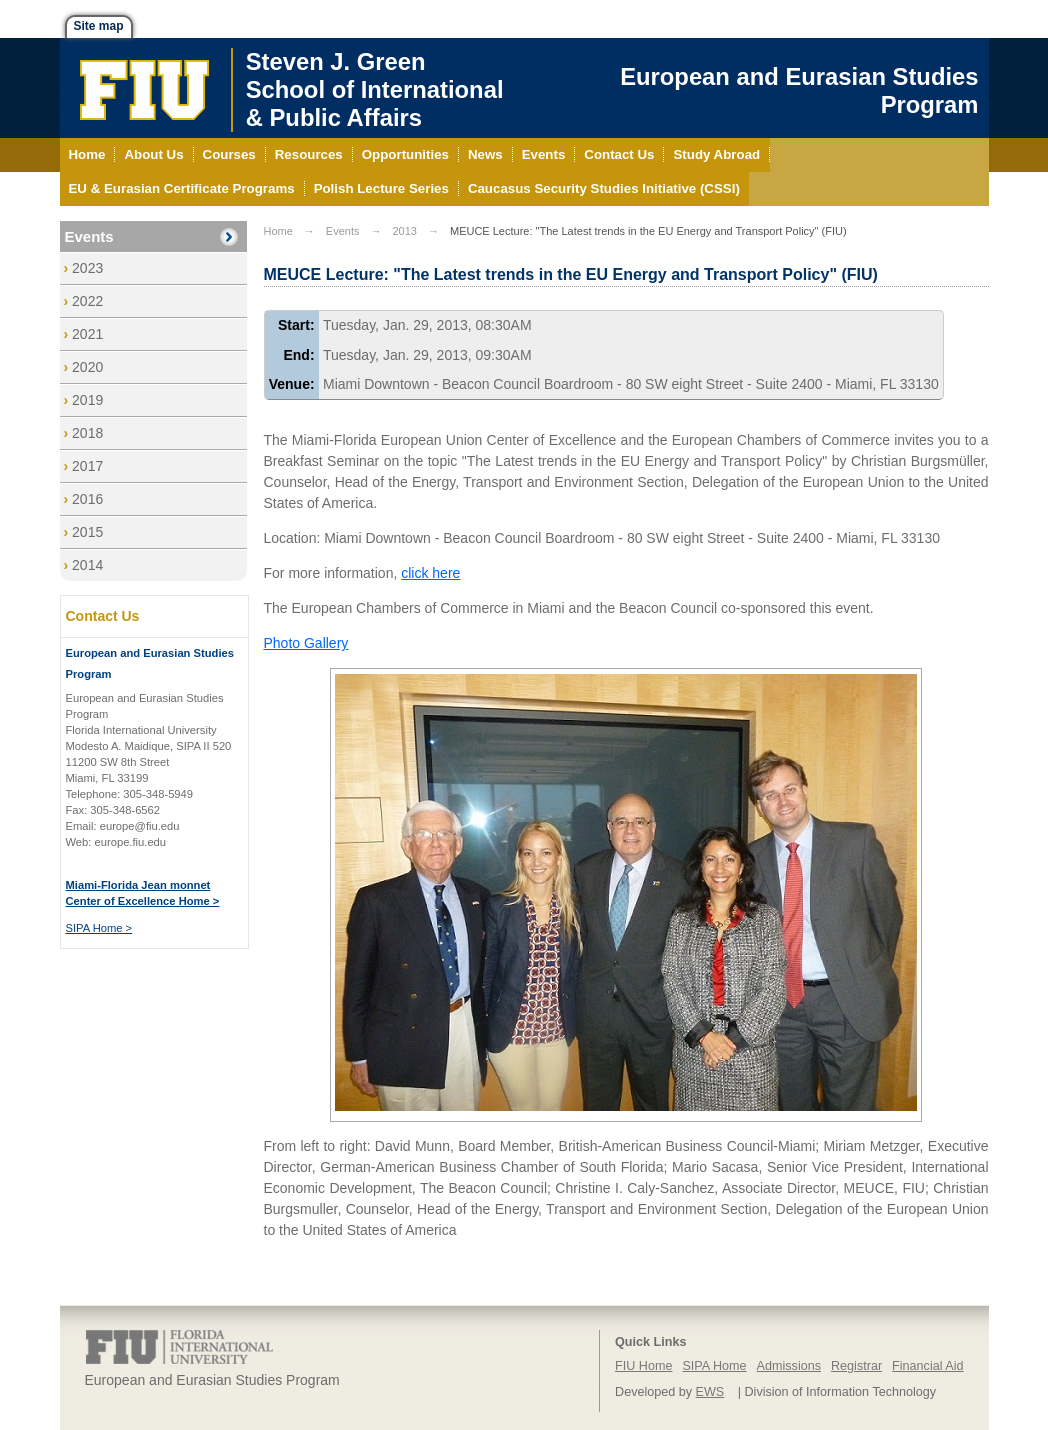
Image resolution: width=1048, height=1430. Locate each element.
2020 (87, 367)
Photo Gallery (306, 643)
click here (430, 573)
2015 (87, 532)
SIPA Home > (99, 928)
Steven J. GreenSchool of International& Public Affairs (375, 89)
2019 (87, 400)
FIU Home (643, 1366)
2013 (404, 231)
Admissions (789, 1366)
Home (278, 231)
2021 (87, 334)
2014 (87, 565)
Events (89, 236)
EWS (710, 1392)
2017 (87, 466)
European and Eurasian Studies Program (799, 90)
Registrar (856, 1366)
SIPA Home (714, 1366)
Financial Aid (927, 1366)
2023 (87, 268)
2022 (87, 301)
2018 (87, 433)
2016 (87, 499)
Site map (99, 26)
